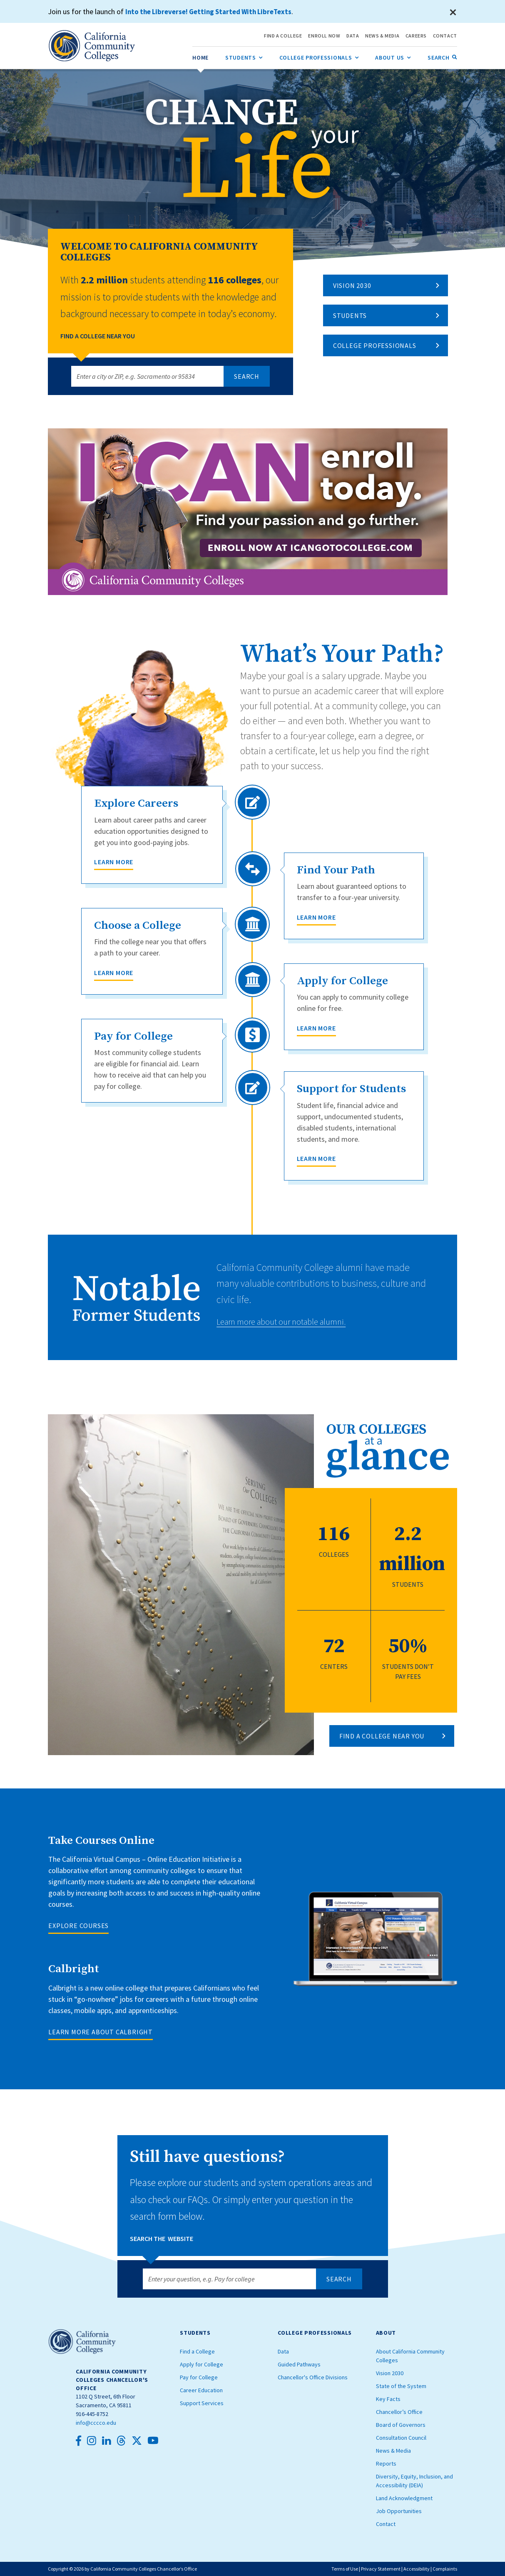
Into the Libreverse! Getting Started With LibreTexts (213, 11)
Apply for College (201, 2364)
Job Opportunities (399, 2511)
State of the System (401, 2386)
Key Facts (388, 2399)
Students (350, 315)
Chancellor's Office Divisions (313, 2377)
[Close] (453, 12)
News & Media (393, 2450)
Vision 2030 (352, 285)
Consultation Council (401, 2437)
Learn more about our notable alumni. (291, 1321)
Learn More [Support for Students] (316, 1158)
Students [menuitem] (244, 56)
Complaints (445, 2569)
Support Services (202, 2403)
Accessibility (416, 2569)
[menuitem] (200, 57)
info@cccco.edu (96, 2422)
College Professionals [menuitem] (319, 56)
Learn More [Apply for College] (316, 1028)
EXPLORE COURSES (78, 1925)
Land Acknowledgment (404, 2498)
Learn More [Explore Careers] (113, 862)
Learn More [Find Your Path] (316, 917)
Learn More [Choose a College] (113, 972)
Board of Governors (400, 2424)
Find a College (197, 2351)
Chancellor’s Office (399, 2412)
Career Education (201, 2390)
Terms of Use (344, 2569)
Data (283, 2351)
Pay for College (199, 2377)
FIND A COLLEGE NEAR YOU (381, 1736)
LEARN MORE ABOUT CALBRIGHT (100, 2032)
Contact (386, 2524)
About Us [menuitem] (393, 56)
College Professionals (374, 345)
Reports (386, 2463)
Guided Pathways (299, 2364)
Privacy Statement (381, 2569)
